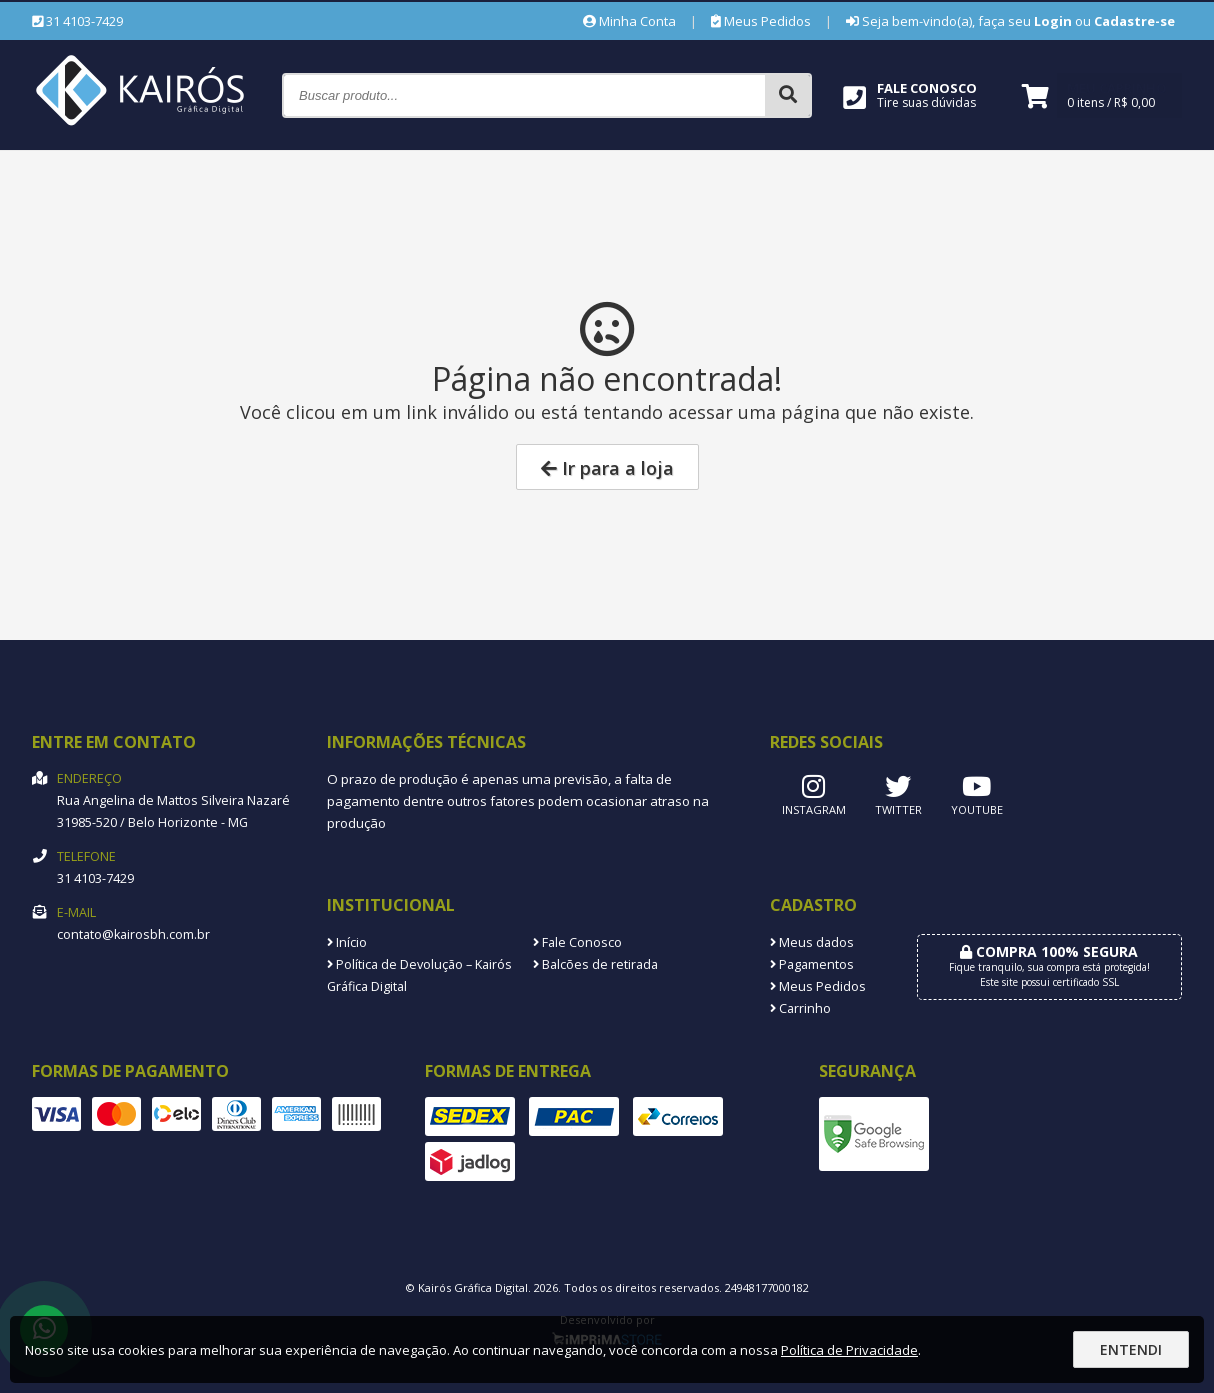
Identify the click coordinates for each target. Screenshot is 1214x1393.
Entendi (1131, 1349)
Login (1053, 21)
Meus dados (812, 942)
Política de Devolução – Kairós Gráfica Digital (419, 975)
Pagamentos (812, 964)
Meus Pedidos (761, 21)
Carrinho (800, 1008)
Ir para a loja (607, 468)
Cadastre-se (1134, 21)
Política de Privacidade (849, 1350)
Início (347, 942)
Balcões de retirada (595, 964)
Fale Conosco (577, 942)
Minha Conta (629, 21)
